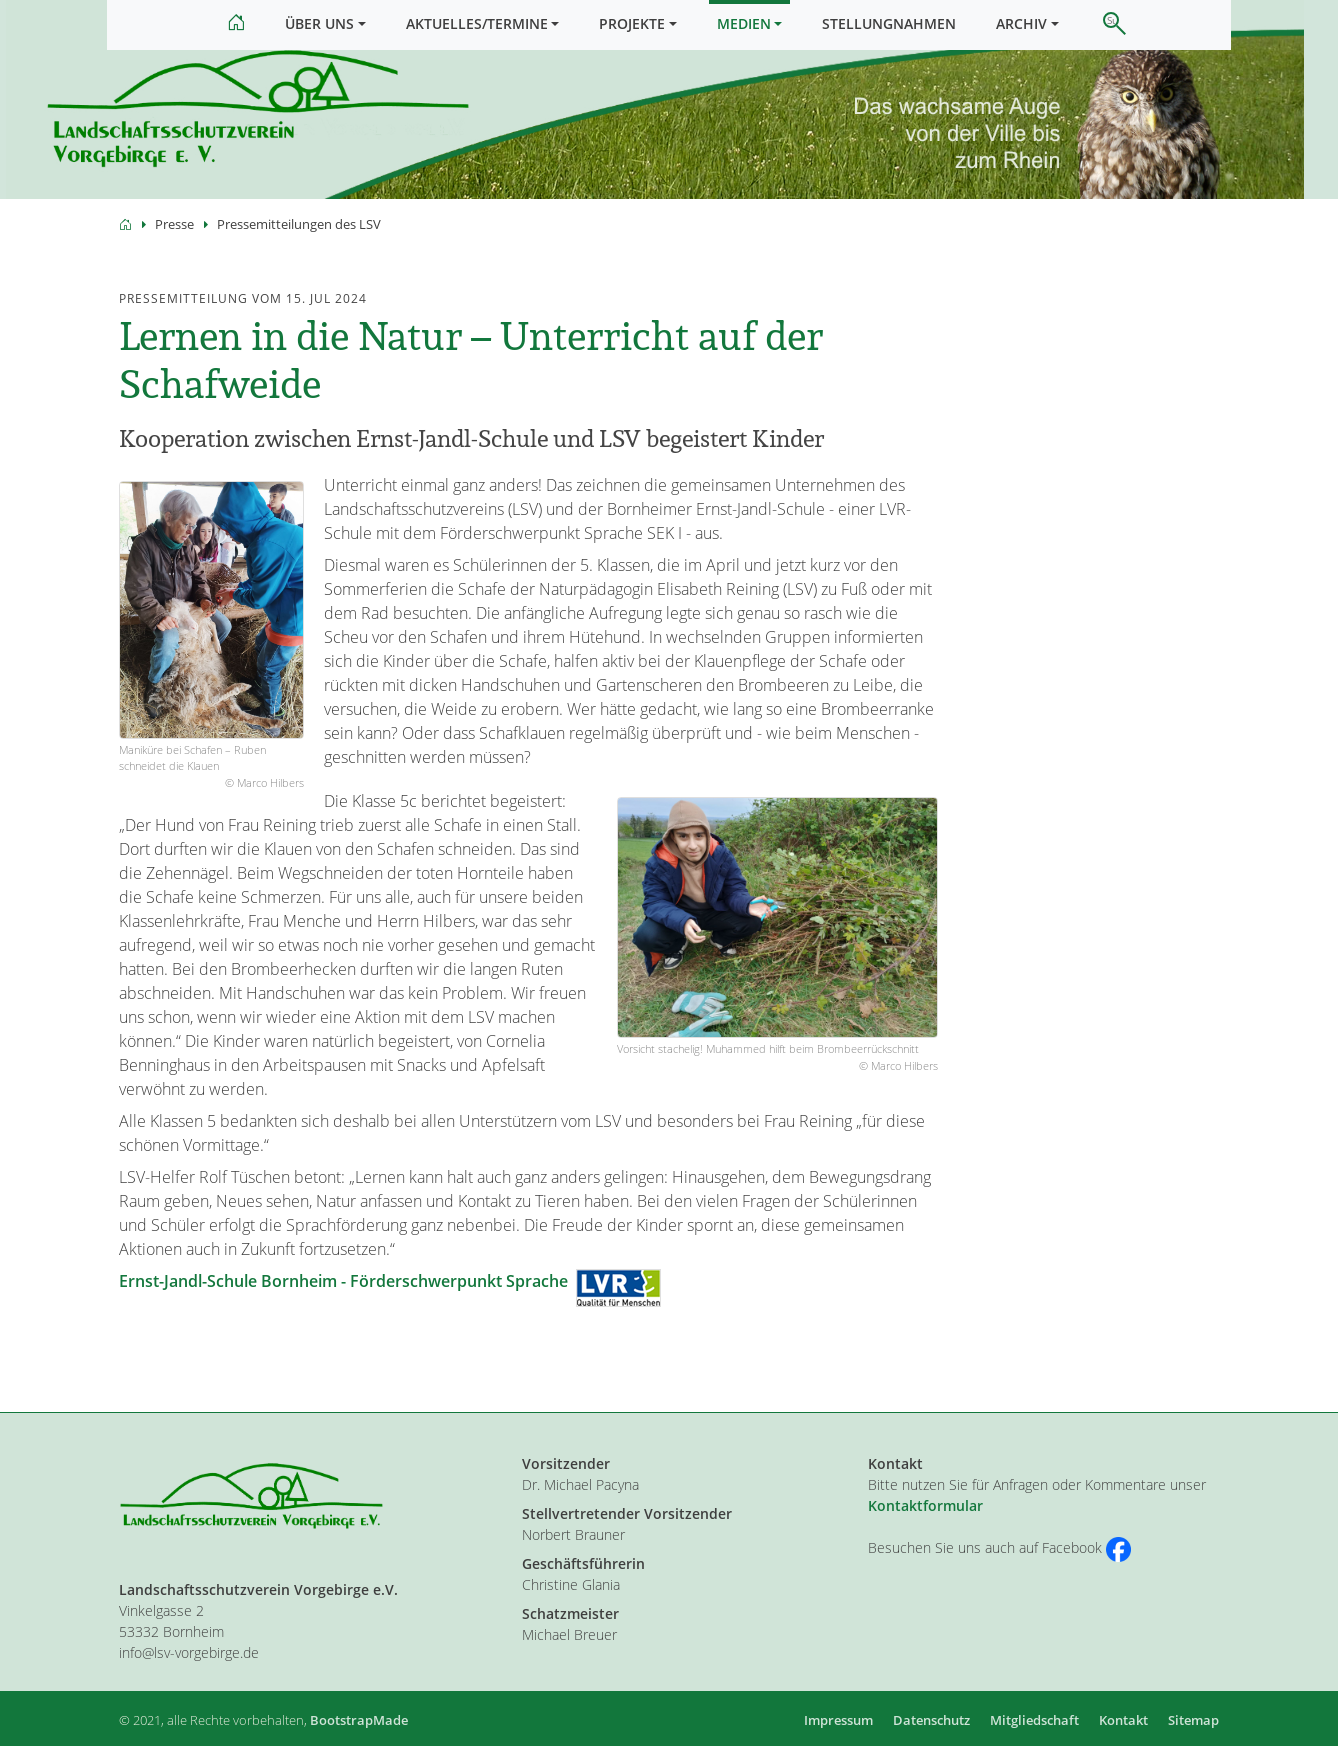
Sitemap (1193, 1720)
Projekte (632, 23)
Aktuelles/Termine (477, 23)
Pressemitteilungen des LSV (299, 245)
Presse (174, 245)
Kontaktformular (925, 1505)
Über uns (319, 23)
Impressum (838, 1720)
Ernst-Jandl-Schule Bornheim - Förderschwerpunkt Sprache (343, 1302)
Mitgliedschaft (1034, 1720)
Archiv (1021, 23)
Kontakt (1123, 1720)
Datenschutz (931, 1720)
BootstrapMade (359, 1720)
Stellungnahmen (889, 23)
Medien (744, 23)
